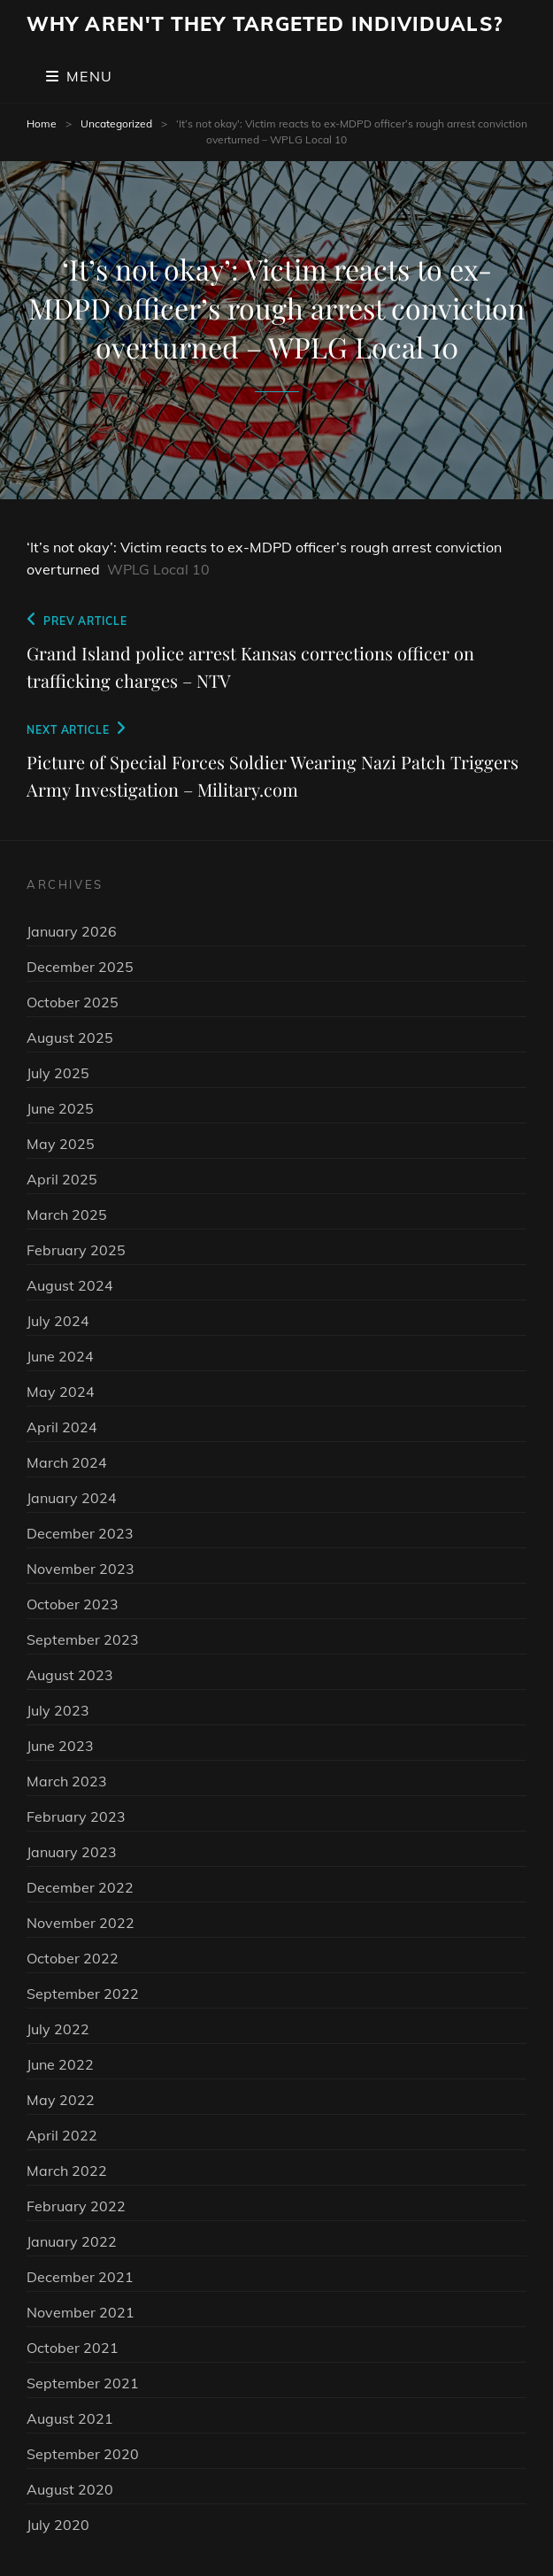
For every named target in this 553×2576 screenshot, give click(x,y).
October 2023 (73, 1604)
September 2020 (83, 2454)
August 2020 (70, 2489)
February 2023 (76, 1816)
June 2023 (60, 1746)
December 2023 (80, 1533)
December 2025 (80, 967)
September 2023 (83, 1639)
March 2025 (67, 1214)
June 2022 (60, 2064)
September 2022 (83, 1993)
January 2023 (72, 1852)
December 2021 (80, 2277)
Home (42, 123)
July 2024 (58, 1321)
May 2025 (61, 1144)
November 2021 (80, 2312)
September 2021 (83, 2383)
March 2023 (67, 1781)
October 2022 (73, 1958)
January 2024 (72, 1498)
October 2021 (73, 2347)
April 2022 (62, 2135)
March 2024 (67, 1462)
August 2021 (70, 2418)
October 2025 (73, 1002)
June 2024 (60, 1356)
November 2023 (80, 1568)
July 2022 (58, 2029)
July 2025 (58, 1073)
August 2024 (70, 1285)
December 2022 (80, 1887)
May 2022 (61, 2100)
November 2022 (80, 1923)
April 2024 (62, 1427)
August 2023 (70, 1675)
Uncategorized (116, 123)
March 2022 (67, 2170)
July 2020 (58, 2525)
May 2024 (61, 1391)
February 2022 (76, 2206)
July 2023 (58, 1710)
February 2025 (76, 1250)
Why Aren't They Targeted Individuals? (265, 24)
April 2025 (62, 1179)
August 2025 (70, 1037)
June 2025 (60, 1108)
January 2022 (72, 2241)
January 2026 (72, 931)
